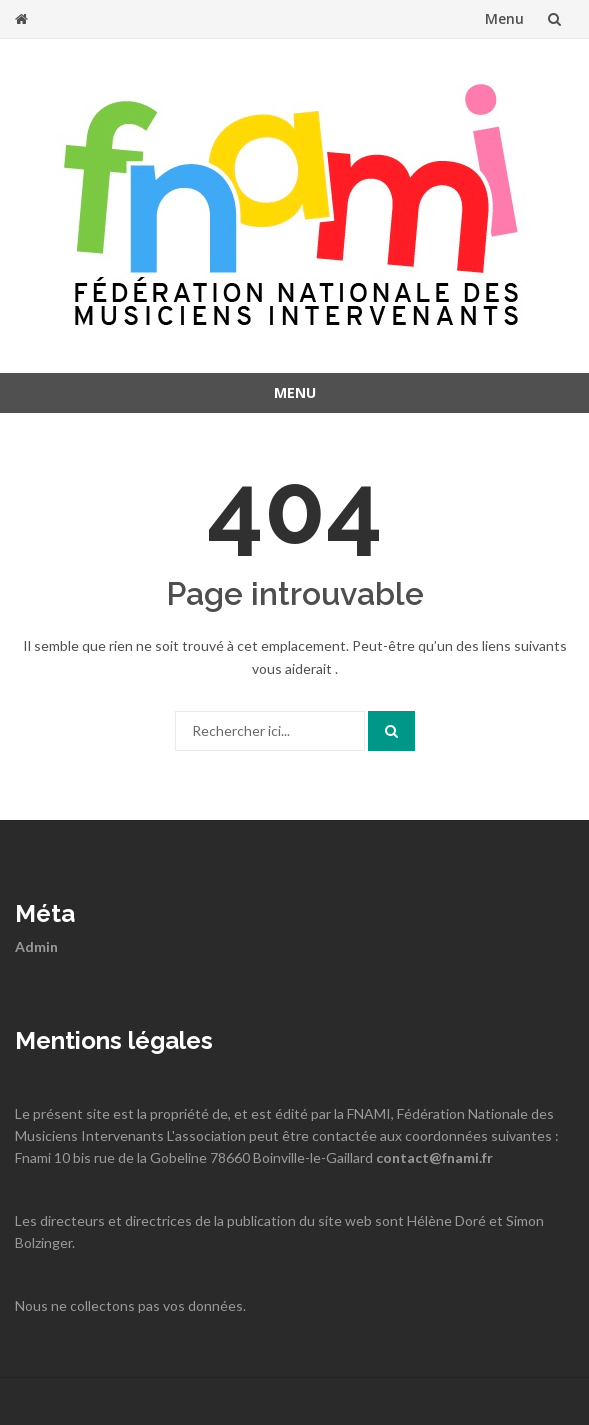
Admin (36, 946)
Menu (504, 18)
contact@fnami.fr (434, 1157)
